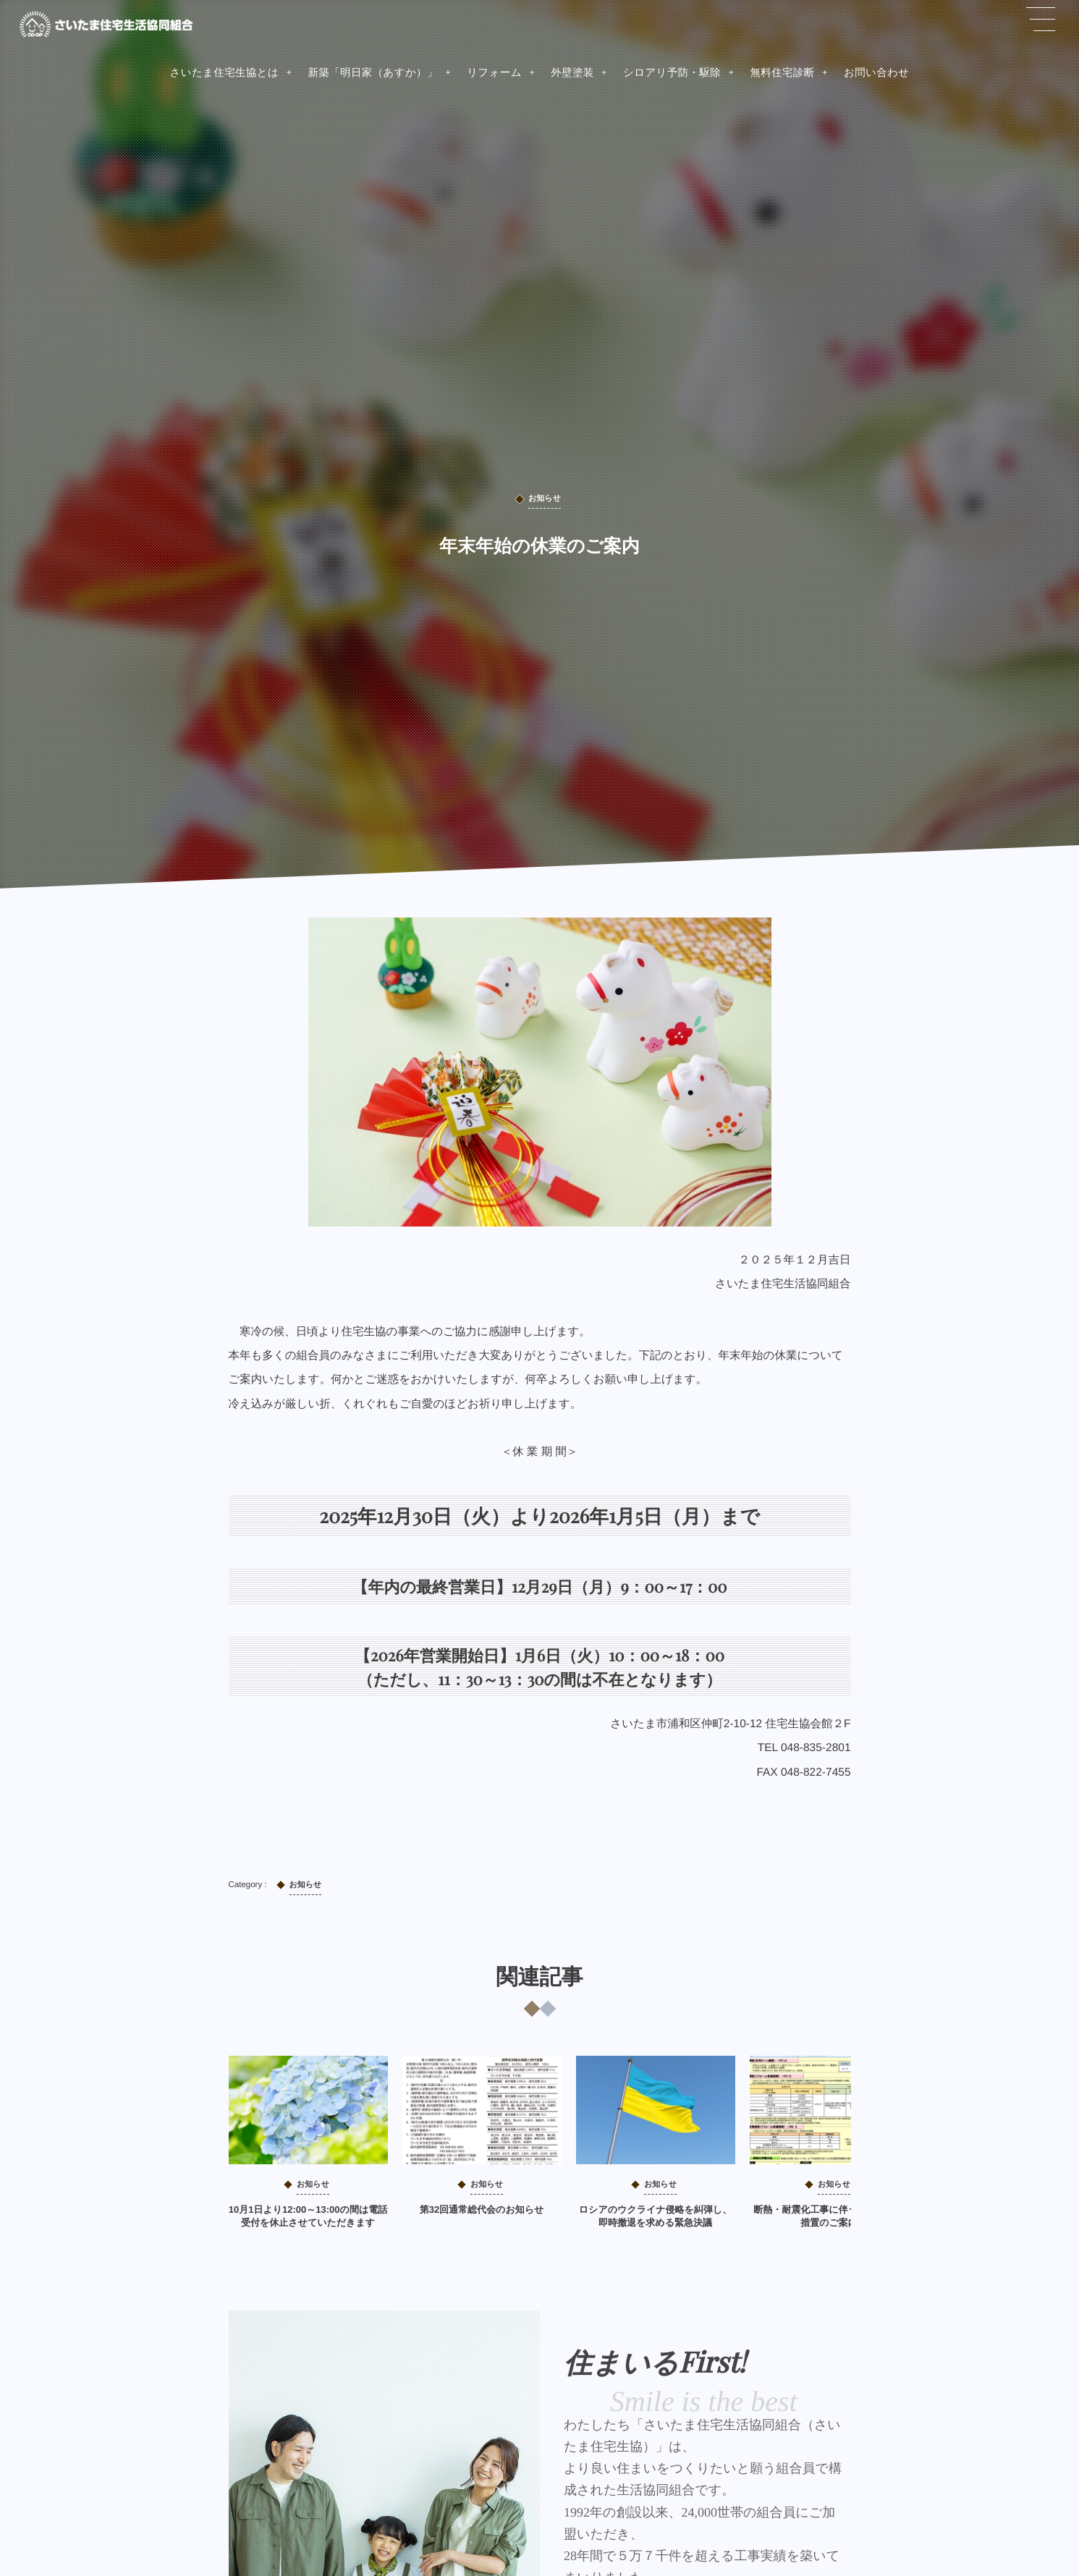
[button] (1040, 19)
